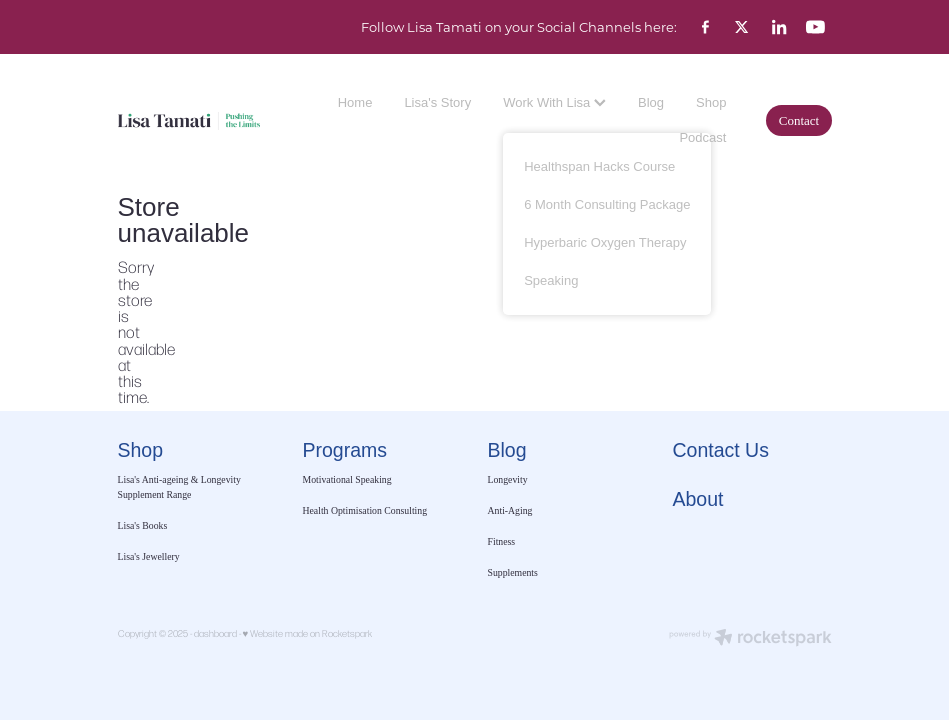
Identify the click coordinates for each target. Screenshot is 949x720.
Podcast (702, 137)
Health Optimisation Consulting (365, 510)
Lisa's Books (143, 525)
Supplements (513, 572)
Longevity (508, 479)
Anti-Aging (510, 510)
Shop (711, 102)
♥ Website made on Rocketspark (308, 633)
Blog (651, 102)
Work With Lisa (554, 102)
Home (355, 102)
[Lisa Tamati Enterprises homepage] (189, 120)
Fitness (502, 541)
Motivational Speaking (347, 479)
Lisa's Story (437, 102)
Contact (799, 120)
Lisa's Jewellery (149, 556)
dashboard (215, 633)
